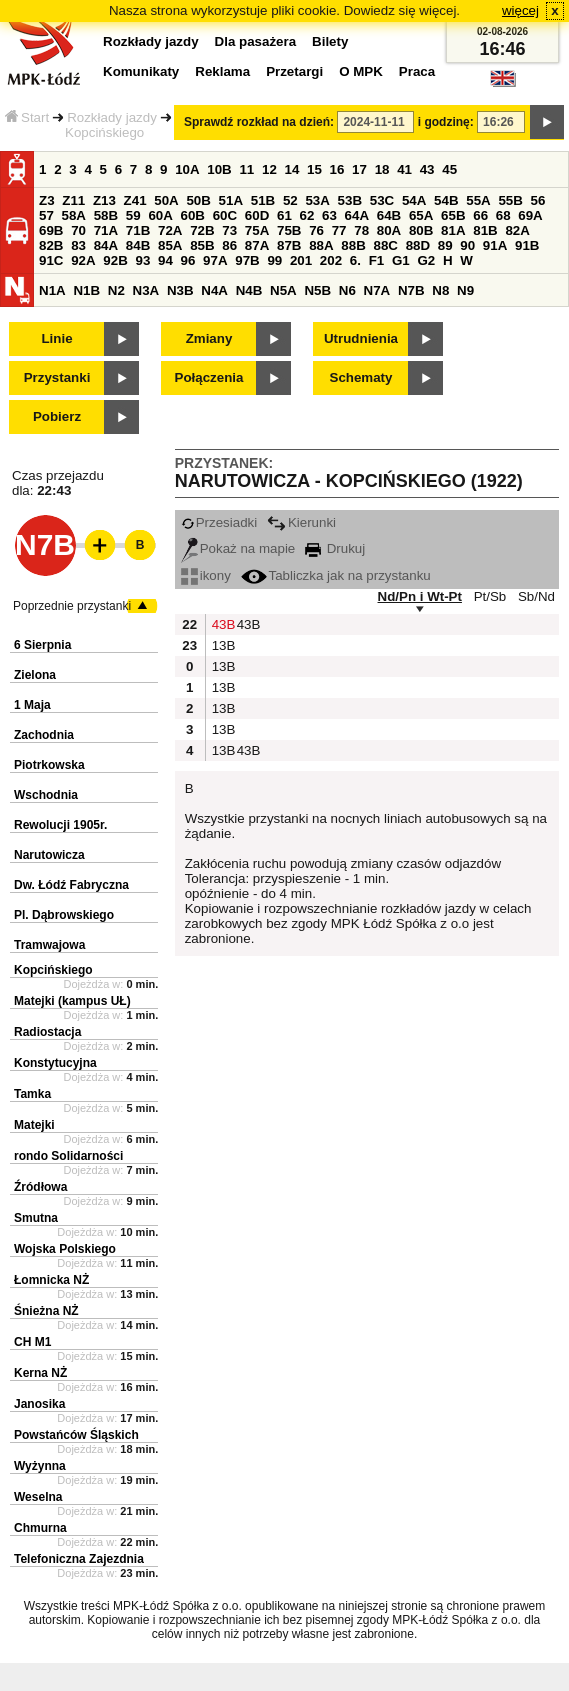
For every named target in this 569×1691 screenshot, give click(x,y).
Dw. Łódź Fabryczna (71, 885)
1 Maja (32, 705)
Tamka (32, 1094)
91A (495, 245)
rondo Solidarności (68, 1156)
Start (27, 117)
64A (357, 215)
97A (215, 260)
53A (317, 200)
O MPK (361, 71)
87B (289, 245)
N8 (440, 290)
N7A (377, 290)
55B (510, 200)
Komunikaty (141, 71)
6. (355, 260)
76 (316, 230)
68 (503, 215)
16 (337, 169)
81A (453, 230)
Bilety (330, 41)
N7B (411, 290)
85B (202, 245)
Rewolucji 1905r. (60, 825)
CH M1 (32, 1342)
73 (229, 230)
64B (389, 215)
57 (46, 215)
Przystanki (57, 377)
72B (202, 230)
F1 (377, 260)
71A (106, 230)
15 (314, 169)
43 (427, 169)
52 (290, 200)
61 (284, 215)
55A (478, 200)
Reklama (222, 71)
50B (198, 200)
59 (133, 215)
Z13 (104, 200)
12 (269, 169)
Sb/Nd (536, 596)
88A (321, 245)
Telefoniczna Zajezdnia (79, 1559)
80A (389, 230)
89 (445, 245)
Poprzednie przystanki (72, 606)
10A (187, 169)
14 (292, 169)
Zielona (35, 675)
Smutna (36, 1218)
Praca (417, 71)
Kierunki (301, 522)
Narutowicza (49, 855)
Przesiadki (219, 522)
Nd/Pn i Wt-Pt (420, 596)
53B (350, 200)
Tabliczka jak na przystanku (336, 575)
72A (170, 230)
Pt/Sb (490, 596)
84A (106, 245)
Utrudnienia (361, 338)
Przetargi (294, 71)
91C (51, 260)
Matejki (34, 1125)
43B (222, 624)
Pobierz (57, 416)
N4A (214, 290)
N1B (86, 290)
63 (329, 215)
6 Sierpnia (42, 645)
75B (289, 230)
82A (517, 230)
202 (331, 260)
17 (359, 169)
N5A (283, 290)
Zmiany (209, 338)
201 (301, 260)
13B (222, 645)
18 (382, 169)
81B (485, 230)
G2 (426, 260)
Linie (56, 338)
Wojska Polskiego (65, 1249)
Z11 (73, 200)
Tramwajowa (49, 945)
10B (219, 169)
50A (166, 200)
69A (530, 215)
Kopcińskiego (53, 970)
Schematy (361, 377)
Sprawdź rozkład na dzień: (259, 122)
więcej (520, 10)
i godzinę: (446, 122)
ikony (206, 575)
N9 (465, 290)
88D (418, 245)
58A (74, 215)
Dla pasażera (256, 41)
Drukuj (335, 548)
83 (78, 245)
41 (404, 169)
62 (307, 215)
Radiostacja (47, 1032)
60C (225, 215)
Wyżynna (40, 1466)
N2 (116, 290)
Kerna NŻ (40, 1373)
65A (421, 215)
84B (138, 245)
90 (467, 245)
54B (446, 200)
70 (78, 230)
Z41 (135, 200)
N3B (180, 290)
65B (453, 215)
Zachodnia (44, 735)
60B (193, 215)
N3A (146, 290)
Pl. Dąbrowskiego (64, 915)
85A (170, 245)
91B (527, 245)
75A (257, 230)
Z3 (47, 200)
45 (449, 169)
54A (414, 200)
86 (229, 245)
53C (382, 200)
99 (274, 260)
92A (83, 260)
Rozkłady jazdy (112, 117)
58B (106, 215)
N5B (317, 290)
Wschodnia (46, 795)
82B (51, 245)
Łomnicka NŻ (51, 1280)
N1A (52, 290)
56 (538, 200)
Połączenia (209, 377)
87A (257, 245)
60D (257, 215)
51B (263, 200)
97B (247, 260)
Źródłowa (40, 1187)
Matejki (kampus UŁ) (72, 1001)
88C (385, 245)
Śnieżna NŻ (46, 1311)
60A (160, 215)
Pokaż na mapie (238, 548)
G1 (401, 260)
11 (246, 169)
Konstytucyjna (55, 1063)
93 (142, 260)
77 (339, 230)
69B (51, 230)
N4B (249, 290)
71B (138, 230)
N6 (347, 290)
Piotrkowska (49, 765)
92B (115, 260)
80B (421, 230)
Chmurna (40, 1528)
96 (188, 260)
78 (361, 230)
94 (165, 260)
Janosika (39, 1404)
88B (353, 245)
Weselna (38, 1497)
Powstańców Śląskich (76, 1435)
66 (480, 215)
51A (231, 200)
